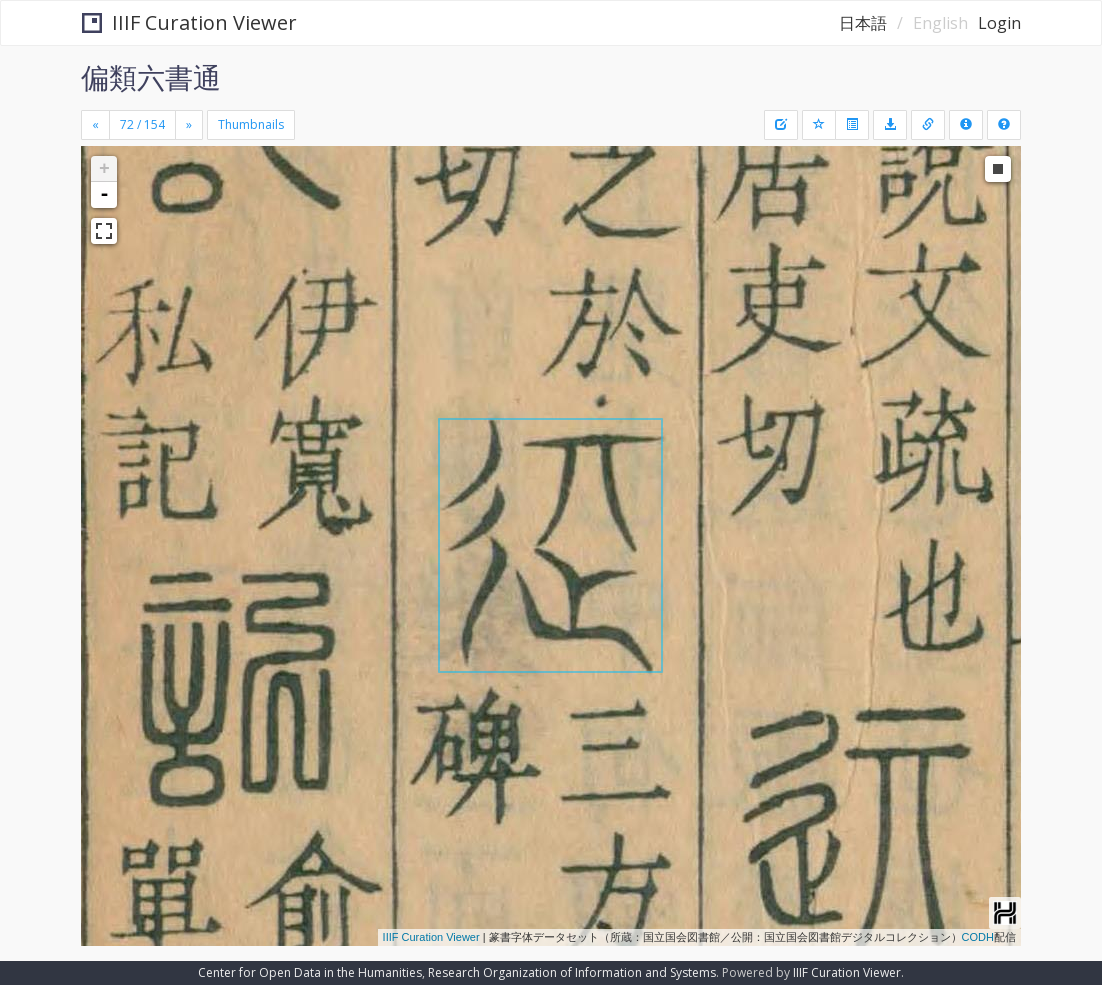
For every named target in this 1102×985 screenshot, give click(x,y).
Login (999, 23)
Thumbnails (251, 124)
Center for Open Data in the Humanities (310, 972)
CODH (978, 937)
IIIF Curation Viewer (189, 22)
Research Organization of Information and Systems (572, 972)
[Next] (189, 125)
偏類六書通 (151, 77)
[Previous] (95, 125)
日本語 (863, 23)
